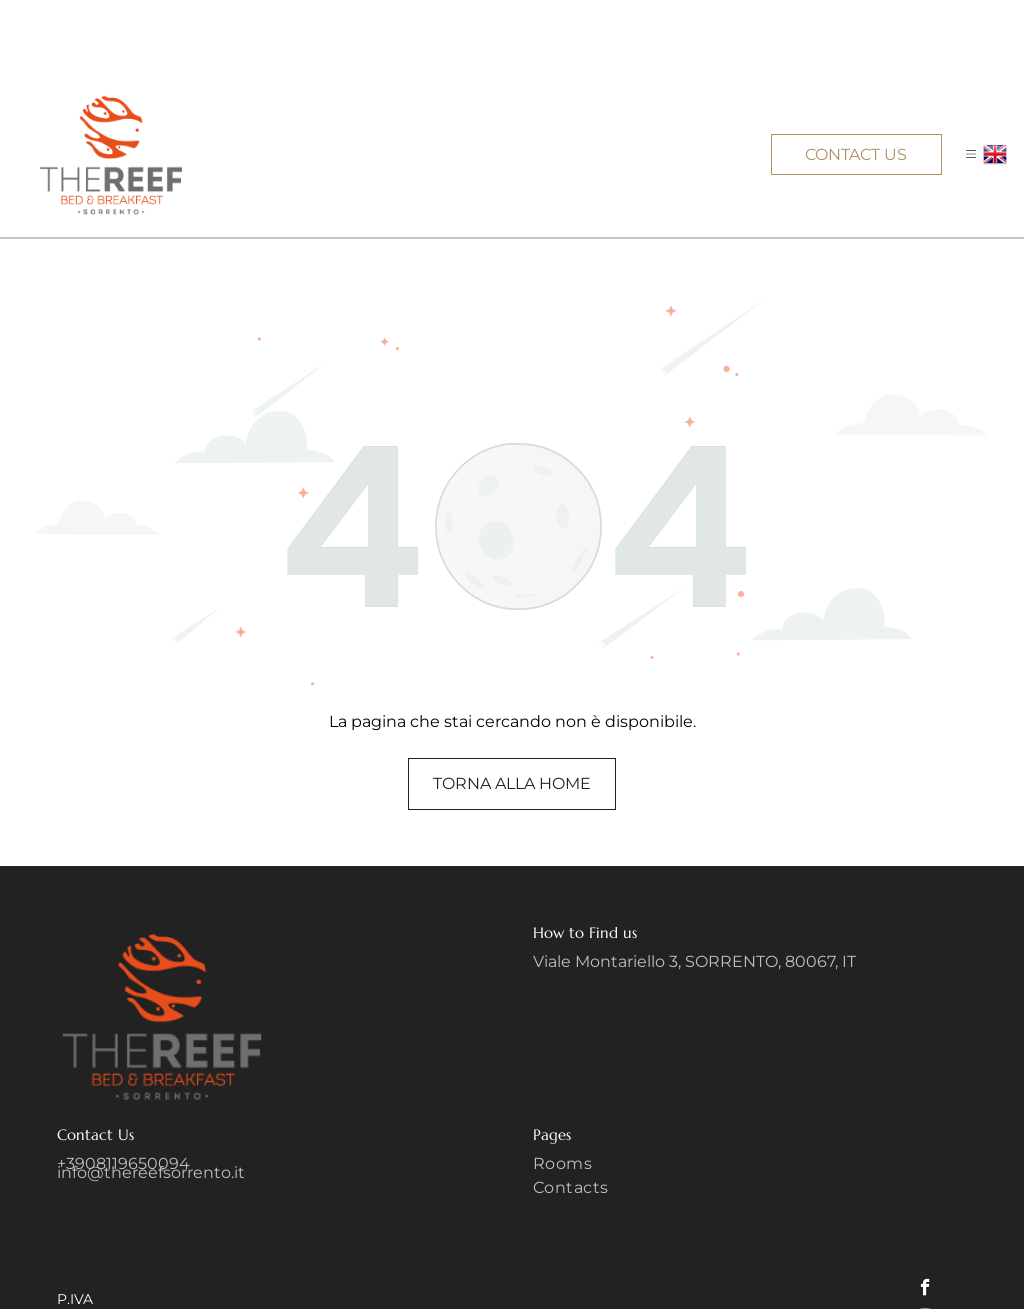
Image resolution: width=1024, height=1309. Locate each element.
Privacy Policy (850, 1247)
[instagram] (925, 1248)
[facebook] (925, 1218)
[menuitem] (750, 1094)
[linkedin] (928, 1278)
